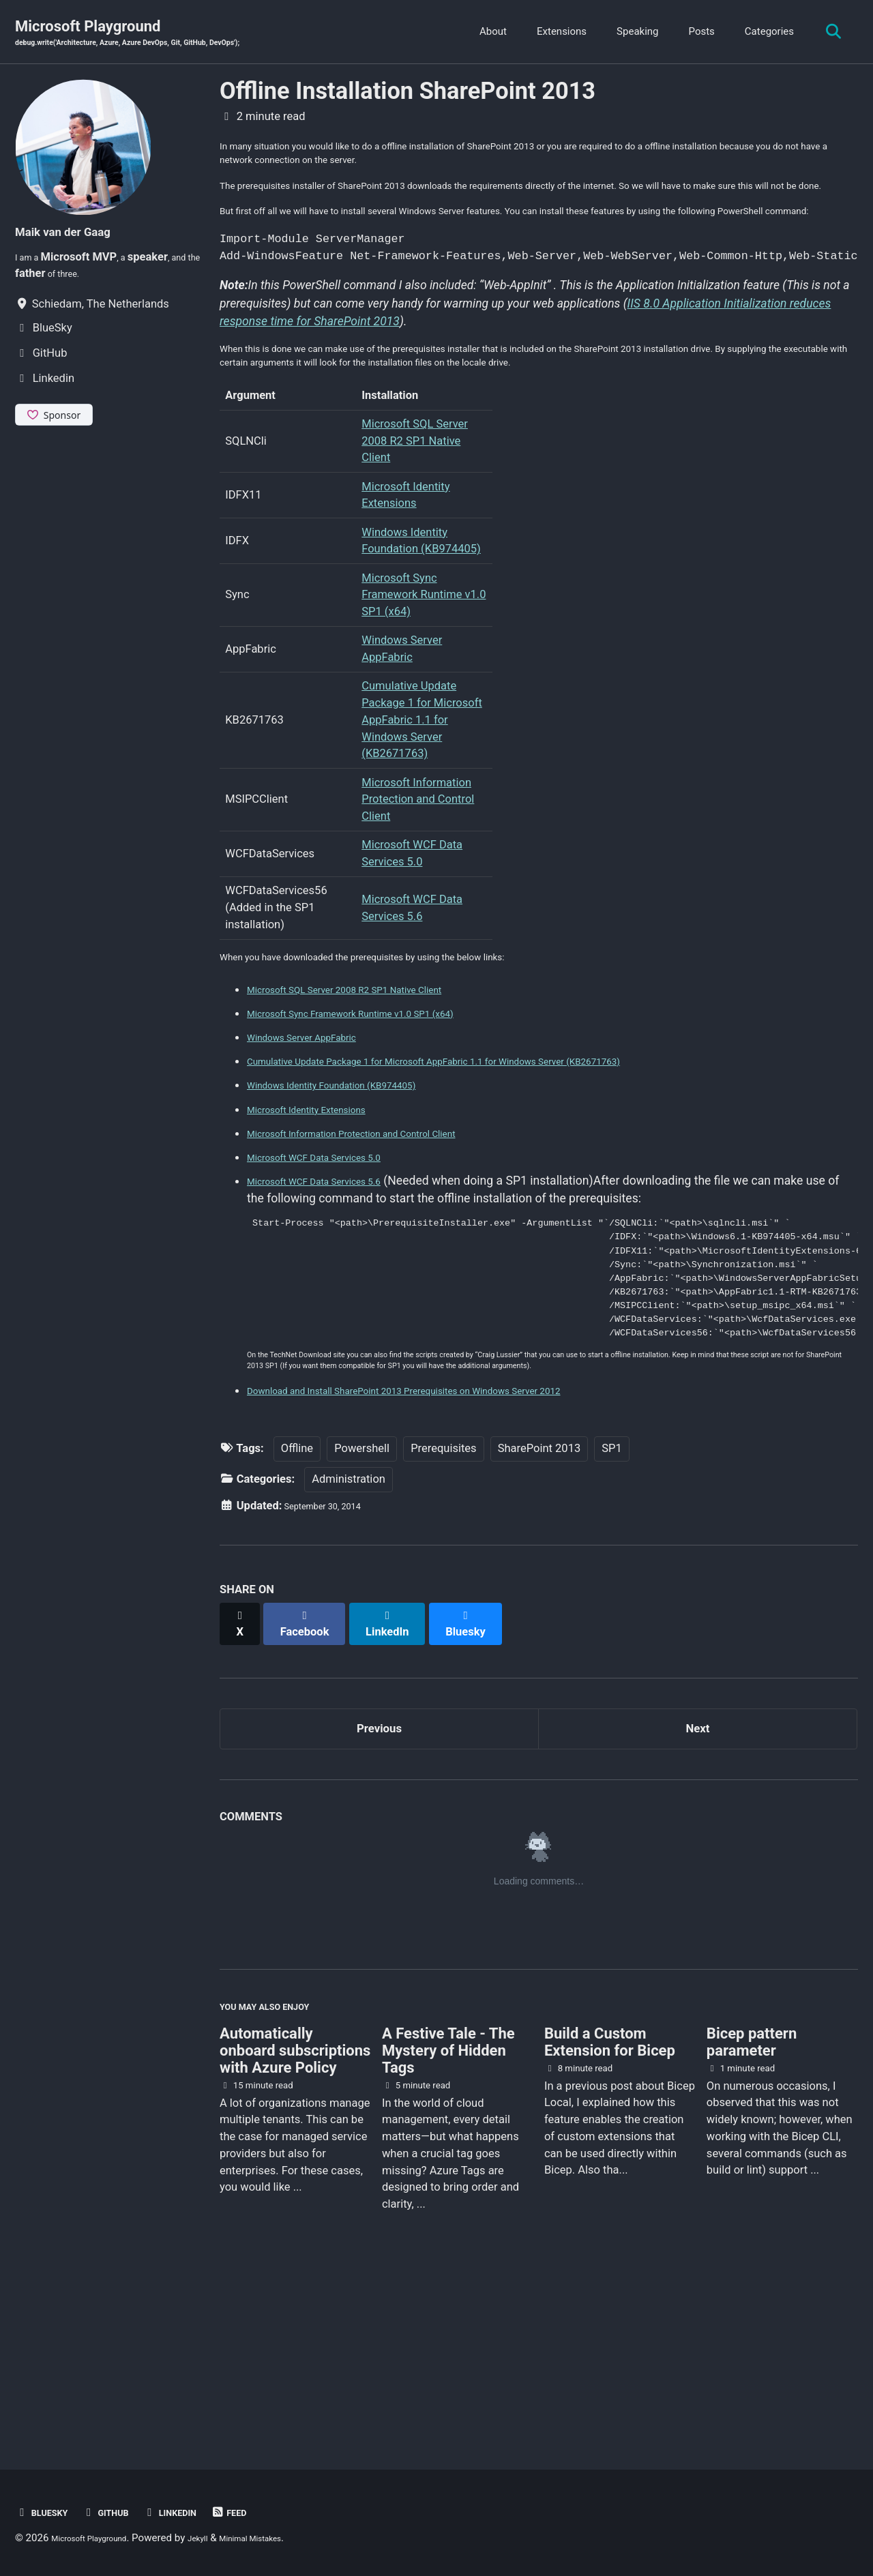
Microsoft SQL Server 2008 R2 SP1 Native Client (414, 538)
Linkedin (198, 2512)
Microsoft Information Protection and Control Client (417, 897)
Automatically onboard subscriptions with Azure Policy (295, 2216)
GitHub (122, 2512)
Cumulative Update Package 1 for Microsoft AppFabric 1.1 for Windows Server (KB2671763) (421, 818)
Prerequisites (443, 1605)
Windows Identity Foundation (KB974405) (358, 1187)
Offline (297, 1605)
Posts (694, 33)
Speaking (630, 33)
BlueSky (47, 2512)
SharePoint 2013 (539, 1605)
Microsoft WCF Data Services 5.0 (334, 1259)
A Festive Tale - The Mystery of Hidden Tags (448, 2216)
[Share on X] (243, 1774)
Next (697, 1877)
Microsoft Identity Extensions (324, 1211)
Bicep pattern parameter (752, 2208)
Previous (379, 1877)
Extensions (553, 33)
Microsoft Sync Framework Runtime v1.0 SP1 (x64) (423, 692)
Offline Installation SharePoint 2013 (407, 94)
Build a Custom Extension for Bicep (609, 2208)
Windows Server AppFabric (318, 1139)
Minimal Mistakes (289, 2538)
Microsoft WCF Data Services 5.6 (334, 1283)
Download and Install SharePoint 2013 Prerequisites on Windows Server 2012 (452, 1547)
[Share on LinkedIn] (403, 1774)
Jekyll (224, 2538)
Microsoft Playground (162, 35)
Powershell (361, 1605)
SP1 (611, 1605)
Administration (348, 1635)
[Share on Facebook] (314, 1774)
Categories (761, 33)
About (485, 33)
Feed (266, 2512)
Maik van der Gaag (77, 234)
